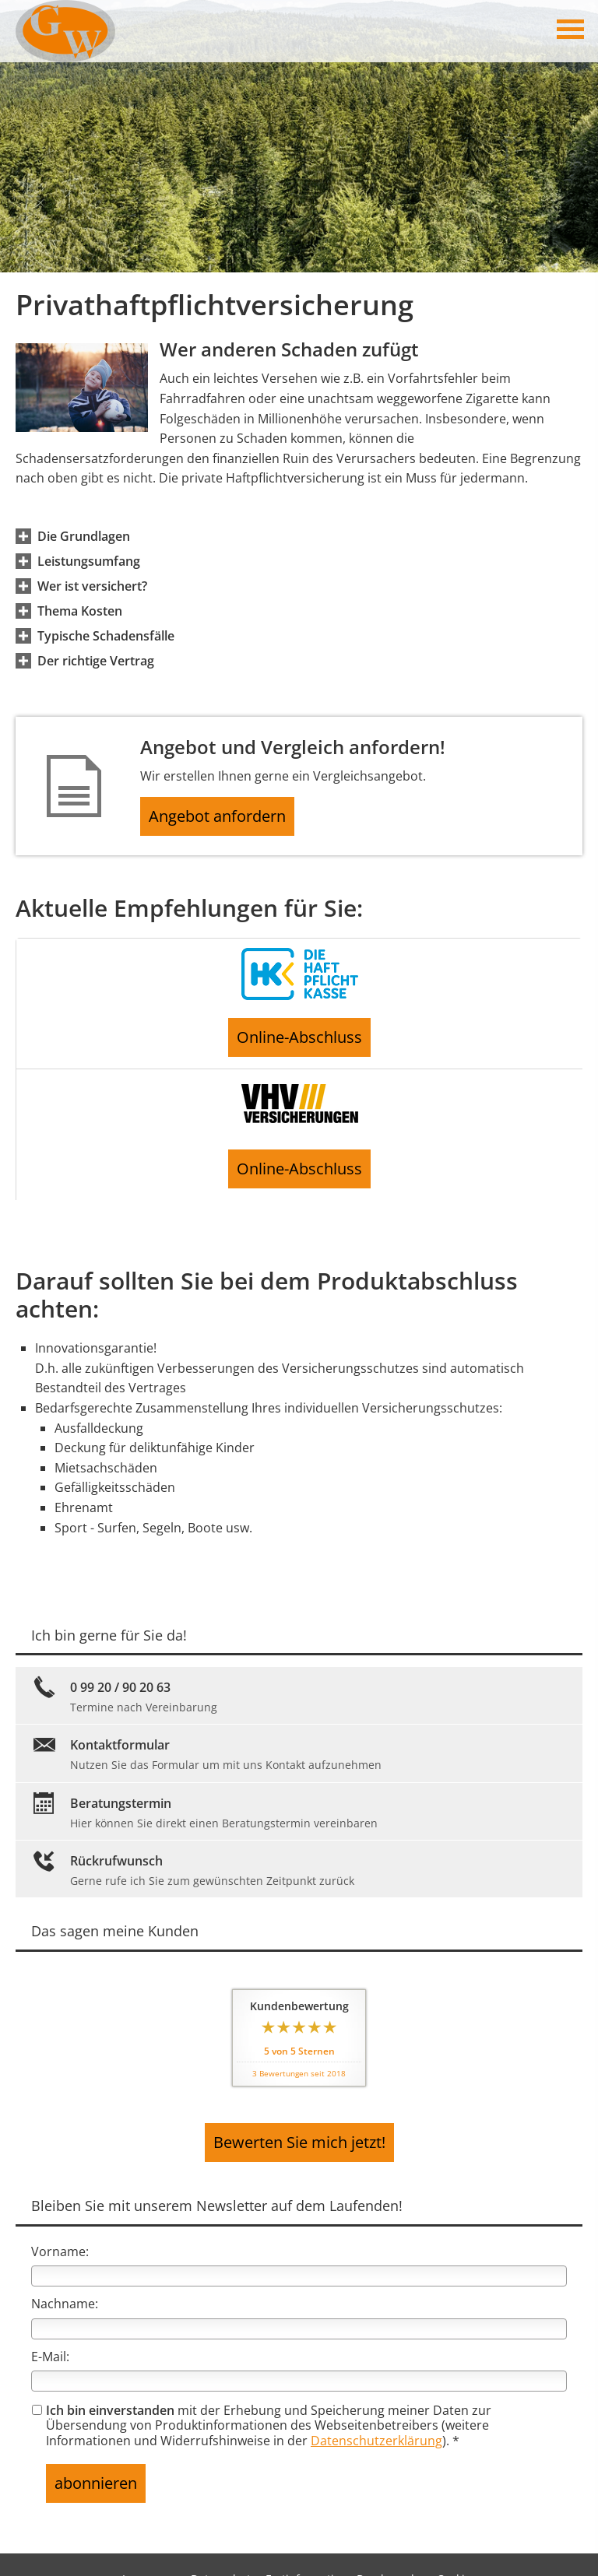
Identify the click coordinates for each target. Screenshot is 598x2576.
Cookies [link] (457, 2546)
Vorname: (60, 2228)
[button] (83, 536)
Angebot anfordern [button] (226, 819)
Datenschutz (223, 2546)
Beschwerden (392, 2546)
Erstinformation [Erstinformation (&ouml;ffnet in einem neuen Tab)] (306, 2546)
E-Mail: (50, 2334)
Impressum (151, 2546)
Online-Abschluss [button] (300, 1039)
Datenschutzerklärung (376, 2418)
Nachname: (64, 2281)
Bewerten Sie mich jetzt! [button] (299, 2125)
